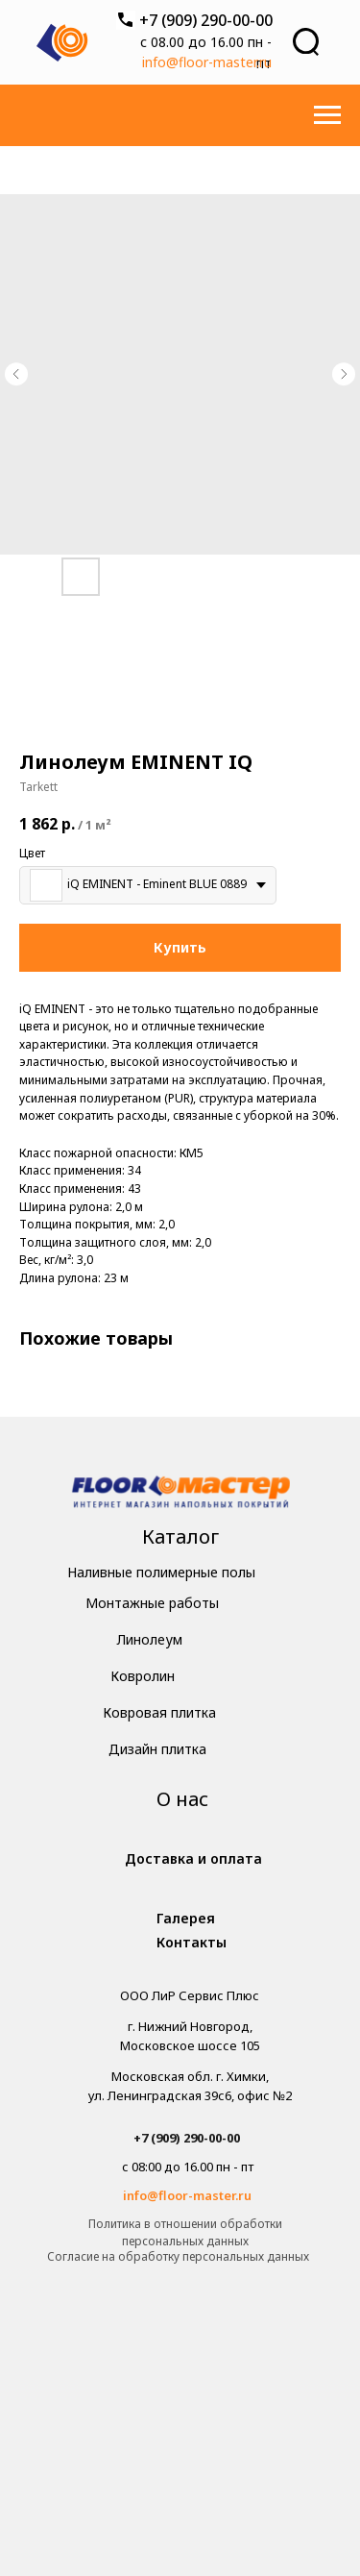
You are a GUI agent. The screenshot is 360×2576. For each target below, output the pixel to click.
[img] (181, 1494)
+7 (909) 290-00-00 (206, 20)
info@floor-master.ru (207, 62)
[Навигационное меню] (327, 115)
